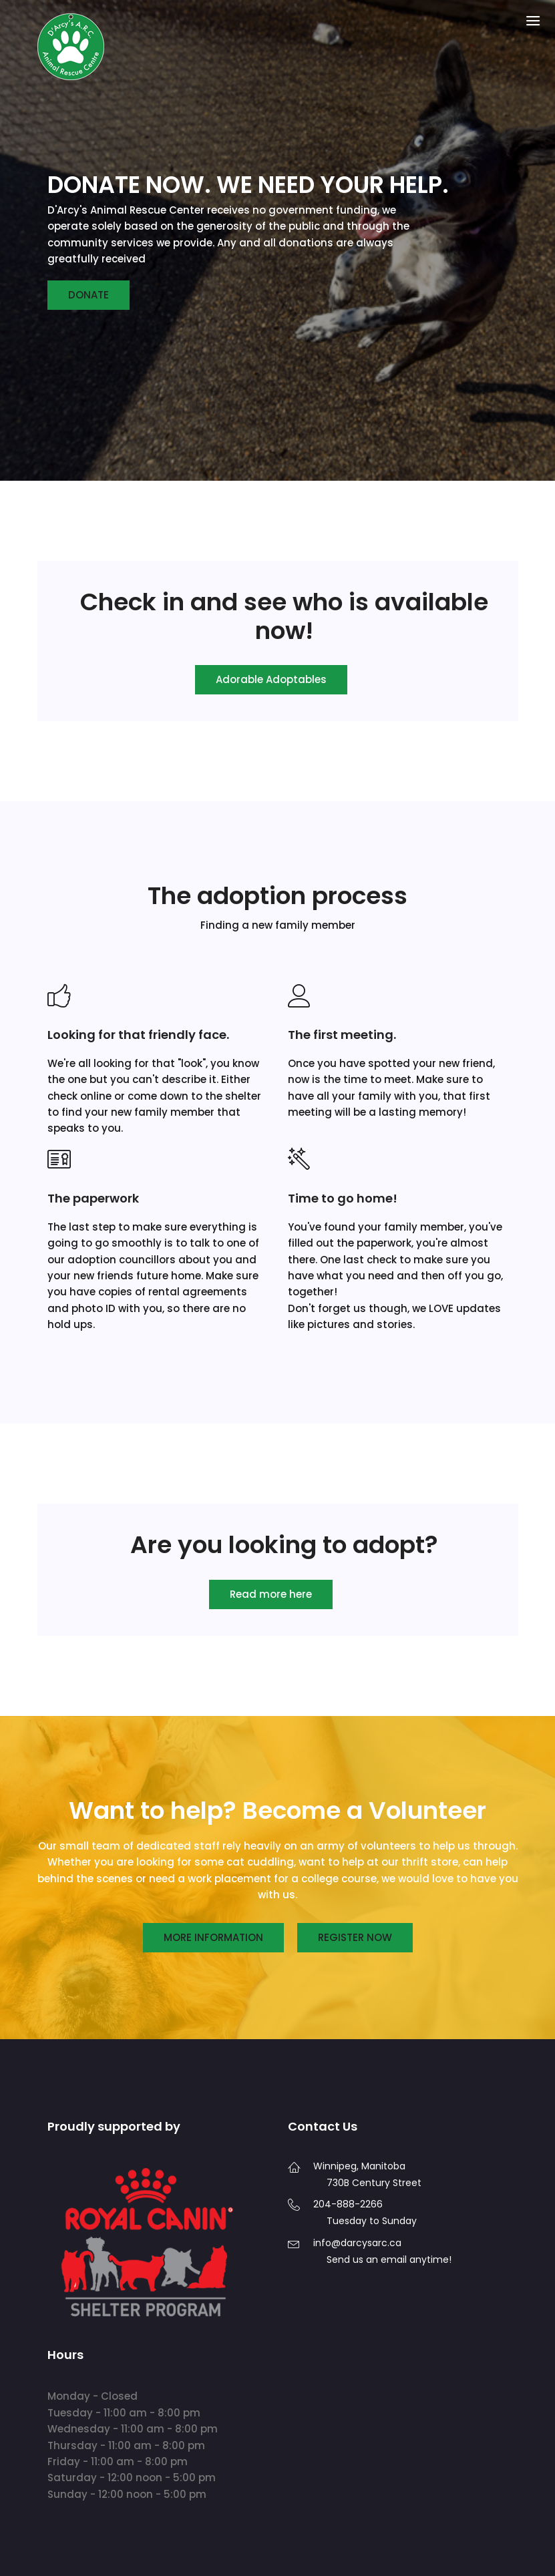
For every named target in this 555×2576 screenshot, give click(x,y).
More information (213, 1937)
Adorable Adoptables (271, 679)
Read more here (271, 1594)
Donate (88, 295)
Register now (355, 1937)
